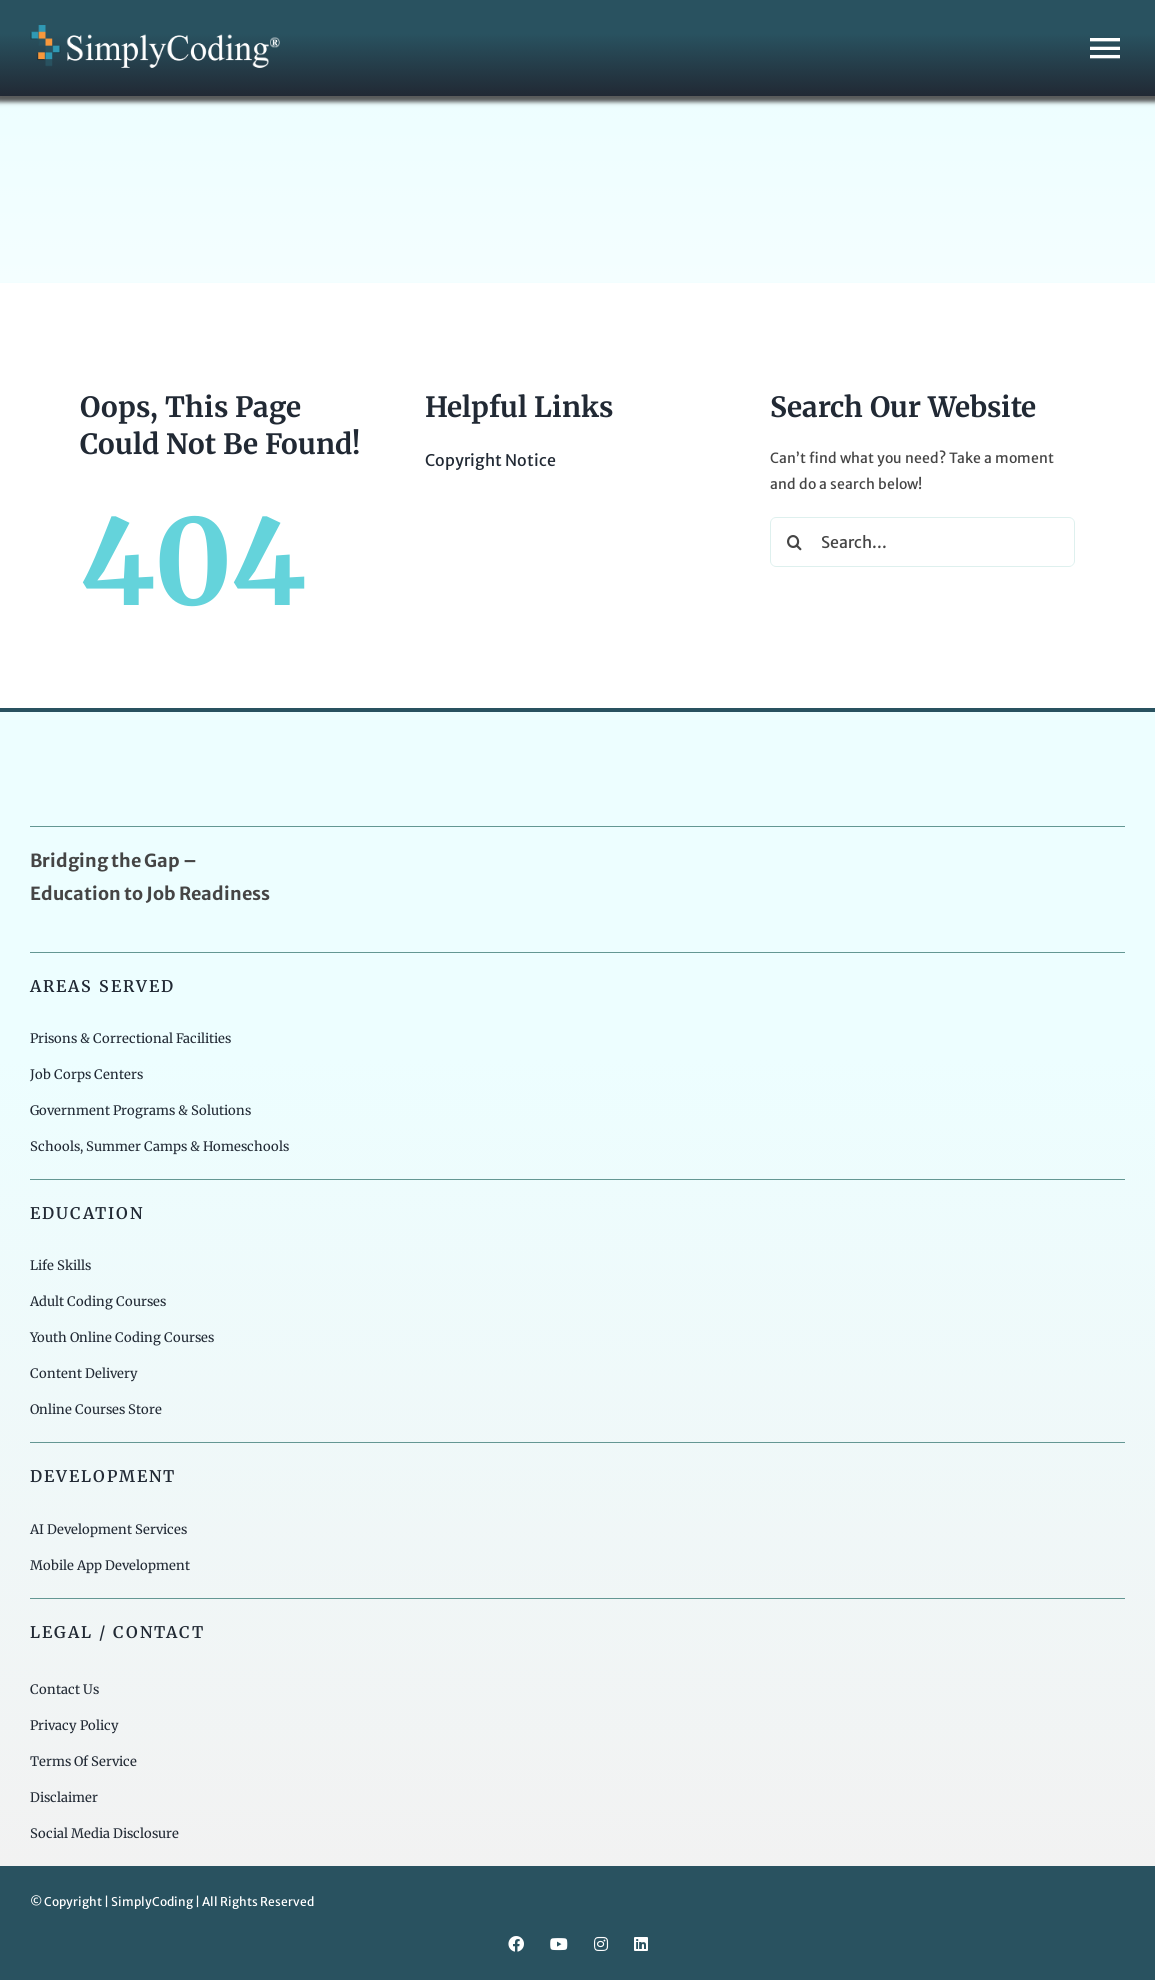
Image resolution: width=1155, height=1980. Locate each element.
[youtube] (559, 1944)
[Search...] (922, 542)
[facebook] (516, 1944)
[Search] (795, 542)
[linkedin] (641, 1944)
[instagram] (601, 1944)
